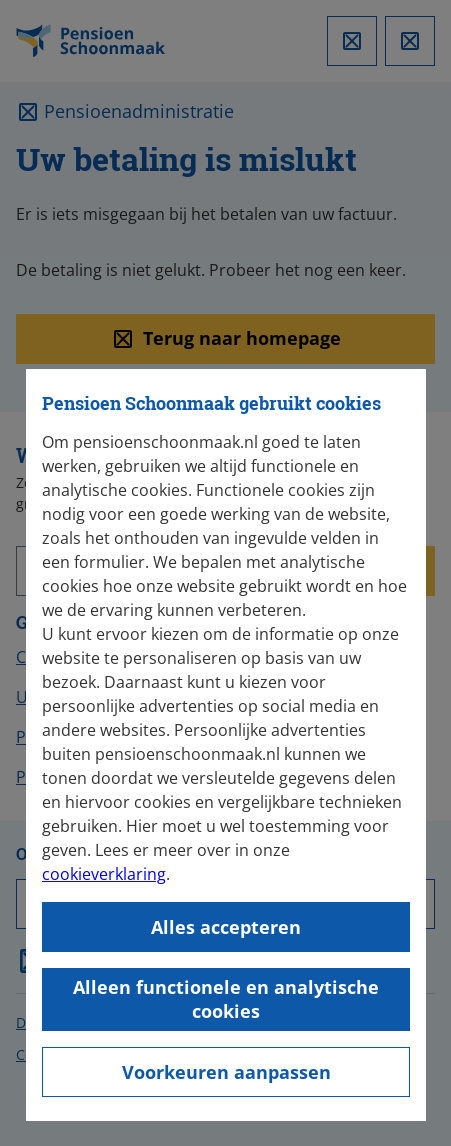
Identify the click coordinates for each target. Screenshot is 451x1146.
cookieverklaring (104, 874)
